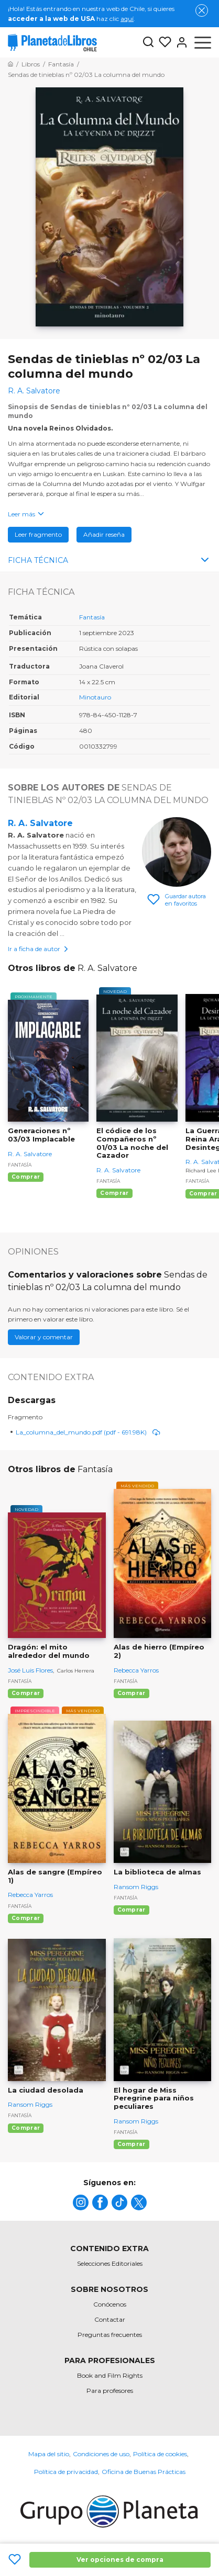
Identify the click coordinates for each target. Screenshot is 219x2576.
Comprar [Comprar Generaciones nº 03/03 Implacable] (26, 1176)
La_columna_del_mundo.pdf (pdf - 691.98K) (88, 1432)
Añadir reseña (104, 534)
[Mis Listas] (163, 42)
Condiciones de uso (101, 2454)
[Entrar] (179, 42)
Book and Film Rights (110, 2375)
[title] (81, 2202)
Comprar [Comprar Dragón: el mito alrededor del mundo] (26, 1693)
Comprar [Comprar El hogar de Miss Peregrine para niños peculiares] (131, 2144)
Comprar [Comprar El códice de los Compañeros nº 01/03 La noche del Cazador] (114, 1193)
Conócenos (109, 2304)
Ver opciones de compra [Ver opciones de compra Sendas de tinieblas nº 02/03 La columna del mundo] (119, 2559)
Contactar (109, 2319)
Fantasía (92, 617)
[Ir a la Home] (10, 64)
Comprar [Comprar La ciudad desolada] (26, 2128)
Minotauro (95, 697)
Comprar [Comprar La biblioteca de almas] (131, 1909)
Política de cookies (160, 2454)
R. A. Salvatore (40, 823)
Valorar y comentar (44, 1337)
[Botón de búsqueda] (148, 43)
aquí (127, 18)
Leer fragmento (38, 534)
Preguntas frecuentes (110, 2334)
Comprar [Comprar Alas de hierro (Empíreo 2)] (131, 1693)
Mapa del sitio (48, 2454)
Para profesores (109, 2390)
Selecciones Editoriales (110, 2263)
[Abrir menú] (202, 42)
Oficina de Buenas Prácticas (143, 2472)
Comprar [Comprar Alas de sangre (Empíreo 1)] (26, 1918)
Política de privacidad (66, 2472)
